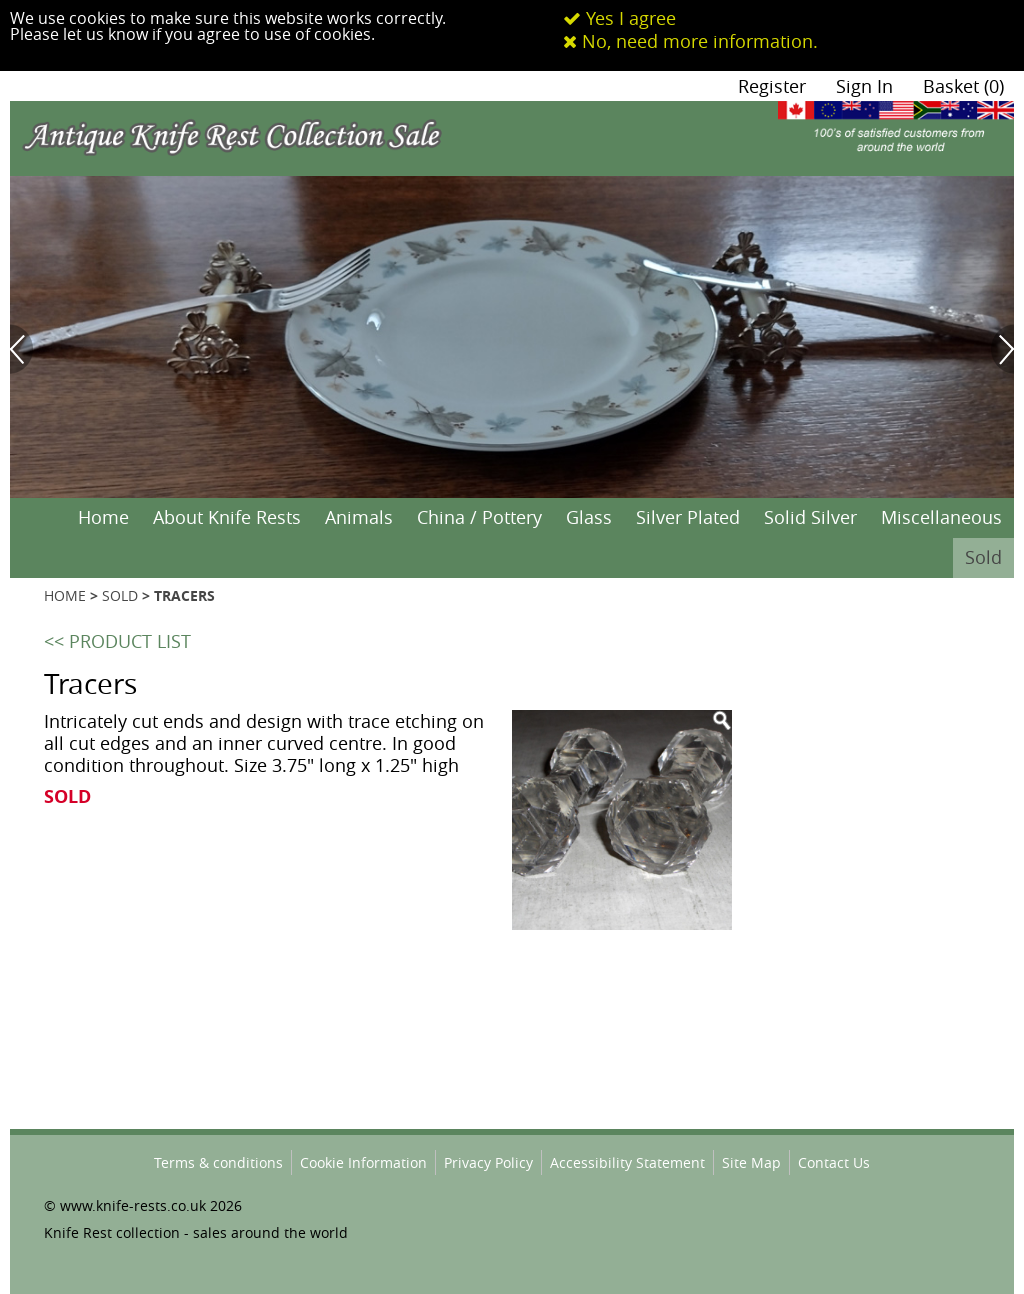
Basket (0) (963, 86)
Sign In (864, 86)
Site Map (751, 1162)
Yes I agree (619, 18)
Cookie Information (363, 1162)
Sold (983, 557)
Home (103, 517)
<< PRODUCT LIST (117, 641)
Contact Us (834, 1162)
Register (772, 86)
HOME (65, 595)
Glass (589, 517)
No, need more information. (690, 41)
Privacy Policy (488, 1162)
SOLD (120, 595)
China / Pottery (479, 517)
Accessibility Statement (627, 1162)
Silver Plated (688, 517)
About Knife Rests (227, 517)
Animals (359, 517)
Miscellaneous (941, 517)
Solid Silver (810, 517)
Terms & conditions (218, 1162)
